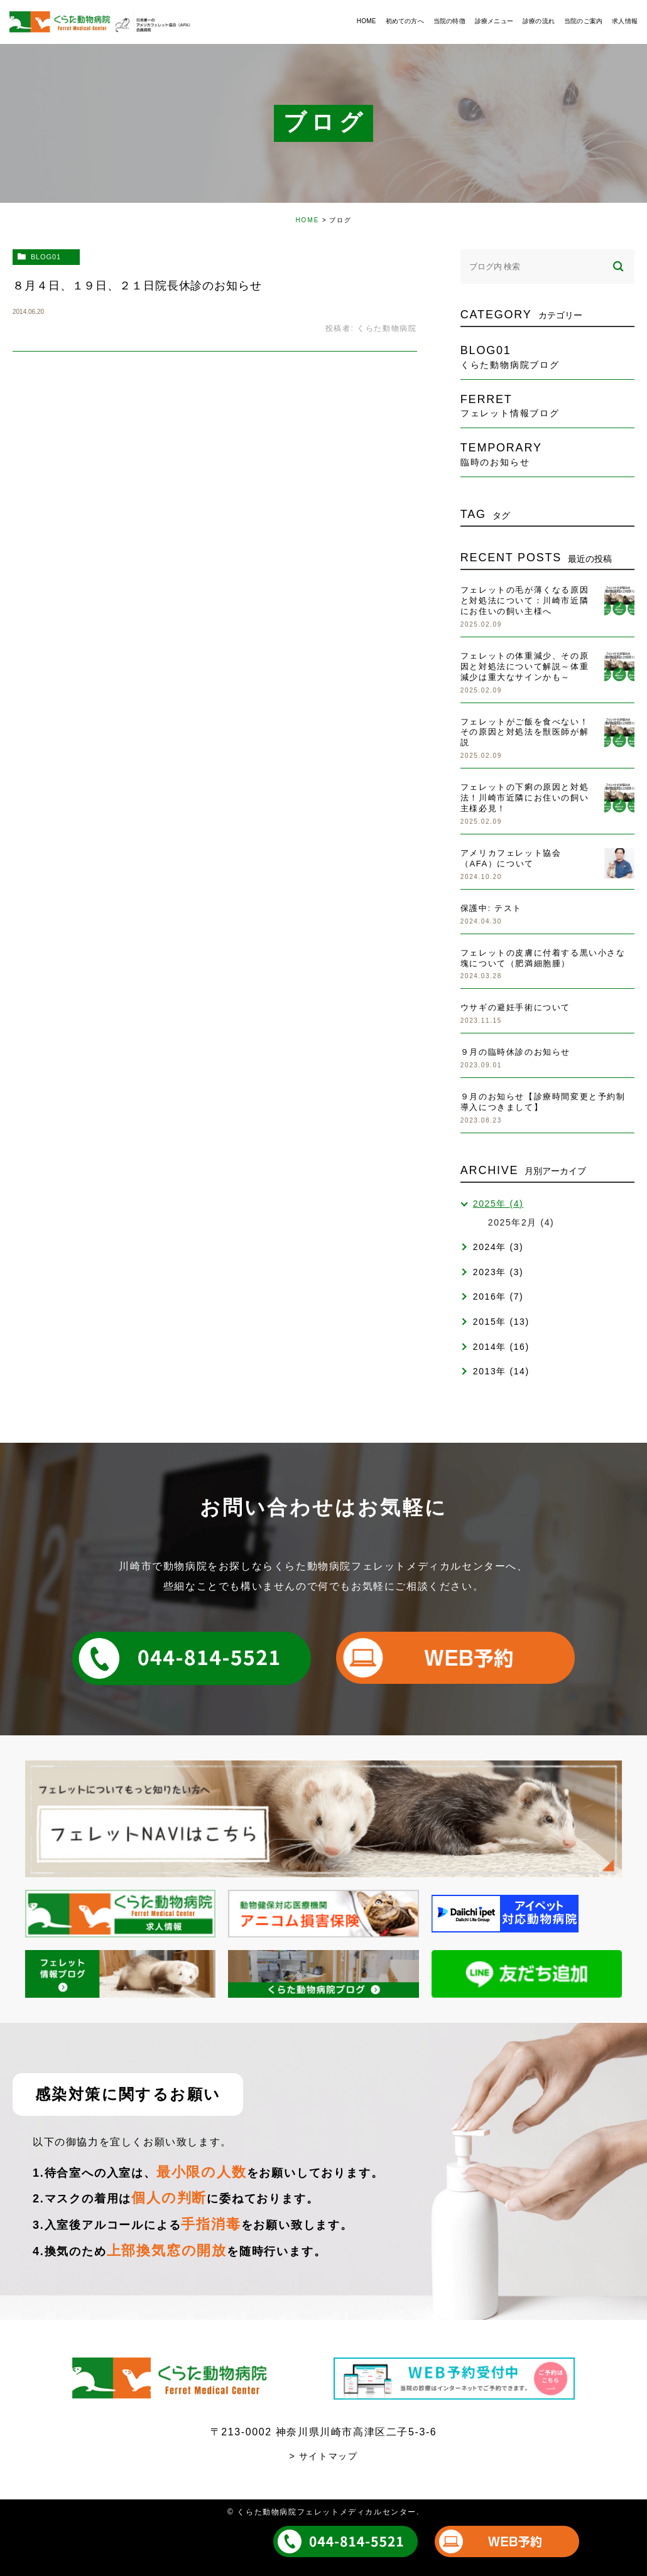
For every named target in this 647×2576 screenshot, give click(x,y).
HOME (307, 220)
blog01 (46, 257)
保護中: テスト (491, 908)
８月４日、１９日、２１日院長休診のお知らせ (137, 285)
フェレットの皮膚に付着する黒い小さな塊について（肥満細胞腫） (543, 958)
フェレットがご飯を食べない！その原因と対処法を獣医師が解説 (524, 732)
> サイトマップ (324, 2456)
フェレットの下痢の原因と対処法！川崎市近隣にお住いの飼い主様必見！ (524, 797)
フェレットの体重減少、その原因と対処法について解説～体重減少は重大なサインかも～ (524, 666)
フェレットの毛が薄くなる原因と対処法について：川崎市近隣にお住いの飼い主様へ (524, 600)
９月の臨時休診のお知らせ (515, 1052)
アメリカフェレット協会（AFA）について (511, 858)
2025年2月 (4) (521, 1222)
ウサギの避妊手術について (515, 1007)
